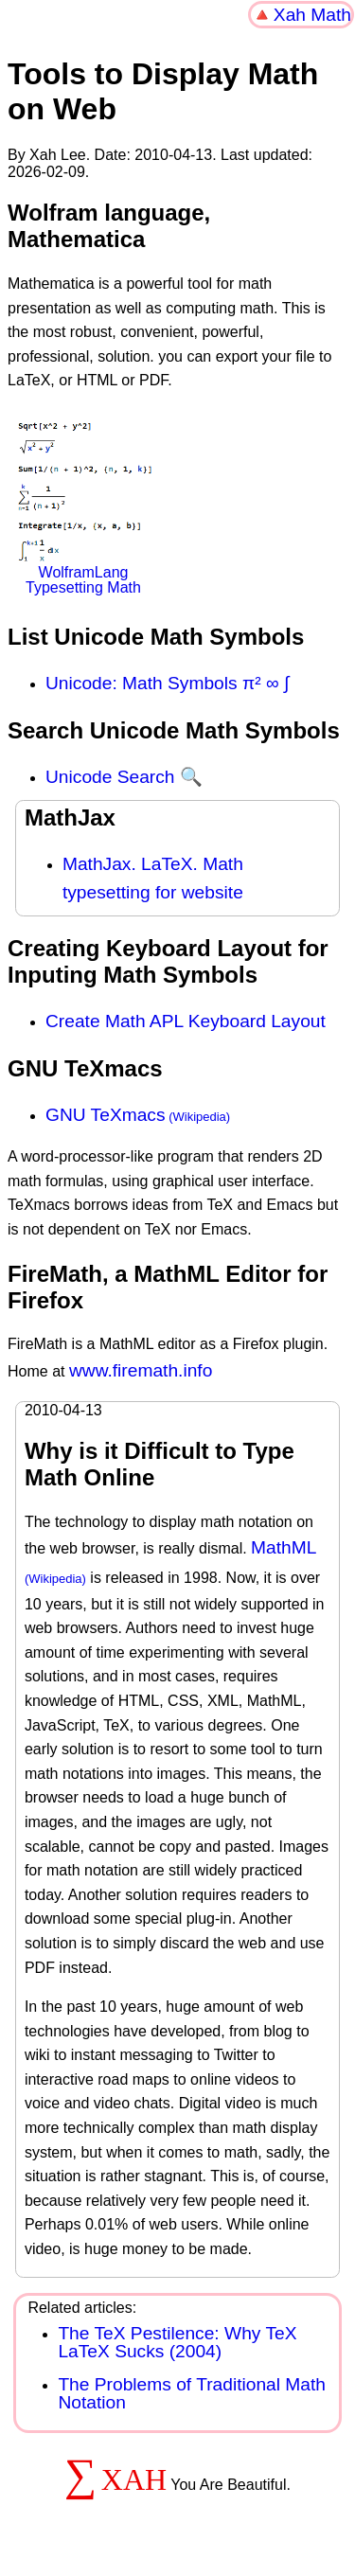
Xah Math (312, 15)
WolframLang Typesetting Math (83, 507)
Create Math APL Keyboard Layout (185, 1021)
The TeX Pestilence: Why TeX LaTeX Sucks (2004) (177, 2342)
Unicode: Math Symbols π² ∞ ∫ (167, 683)
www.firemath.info (140, 1370)
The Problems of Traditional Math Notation (192, 2393)
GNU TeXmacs (105, 1115)
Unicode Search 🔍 (124, 777)
